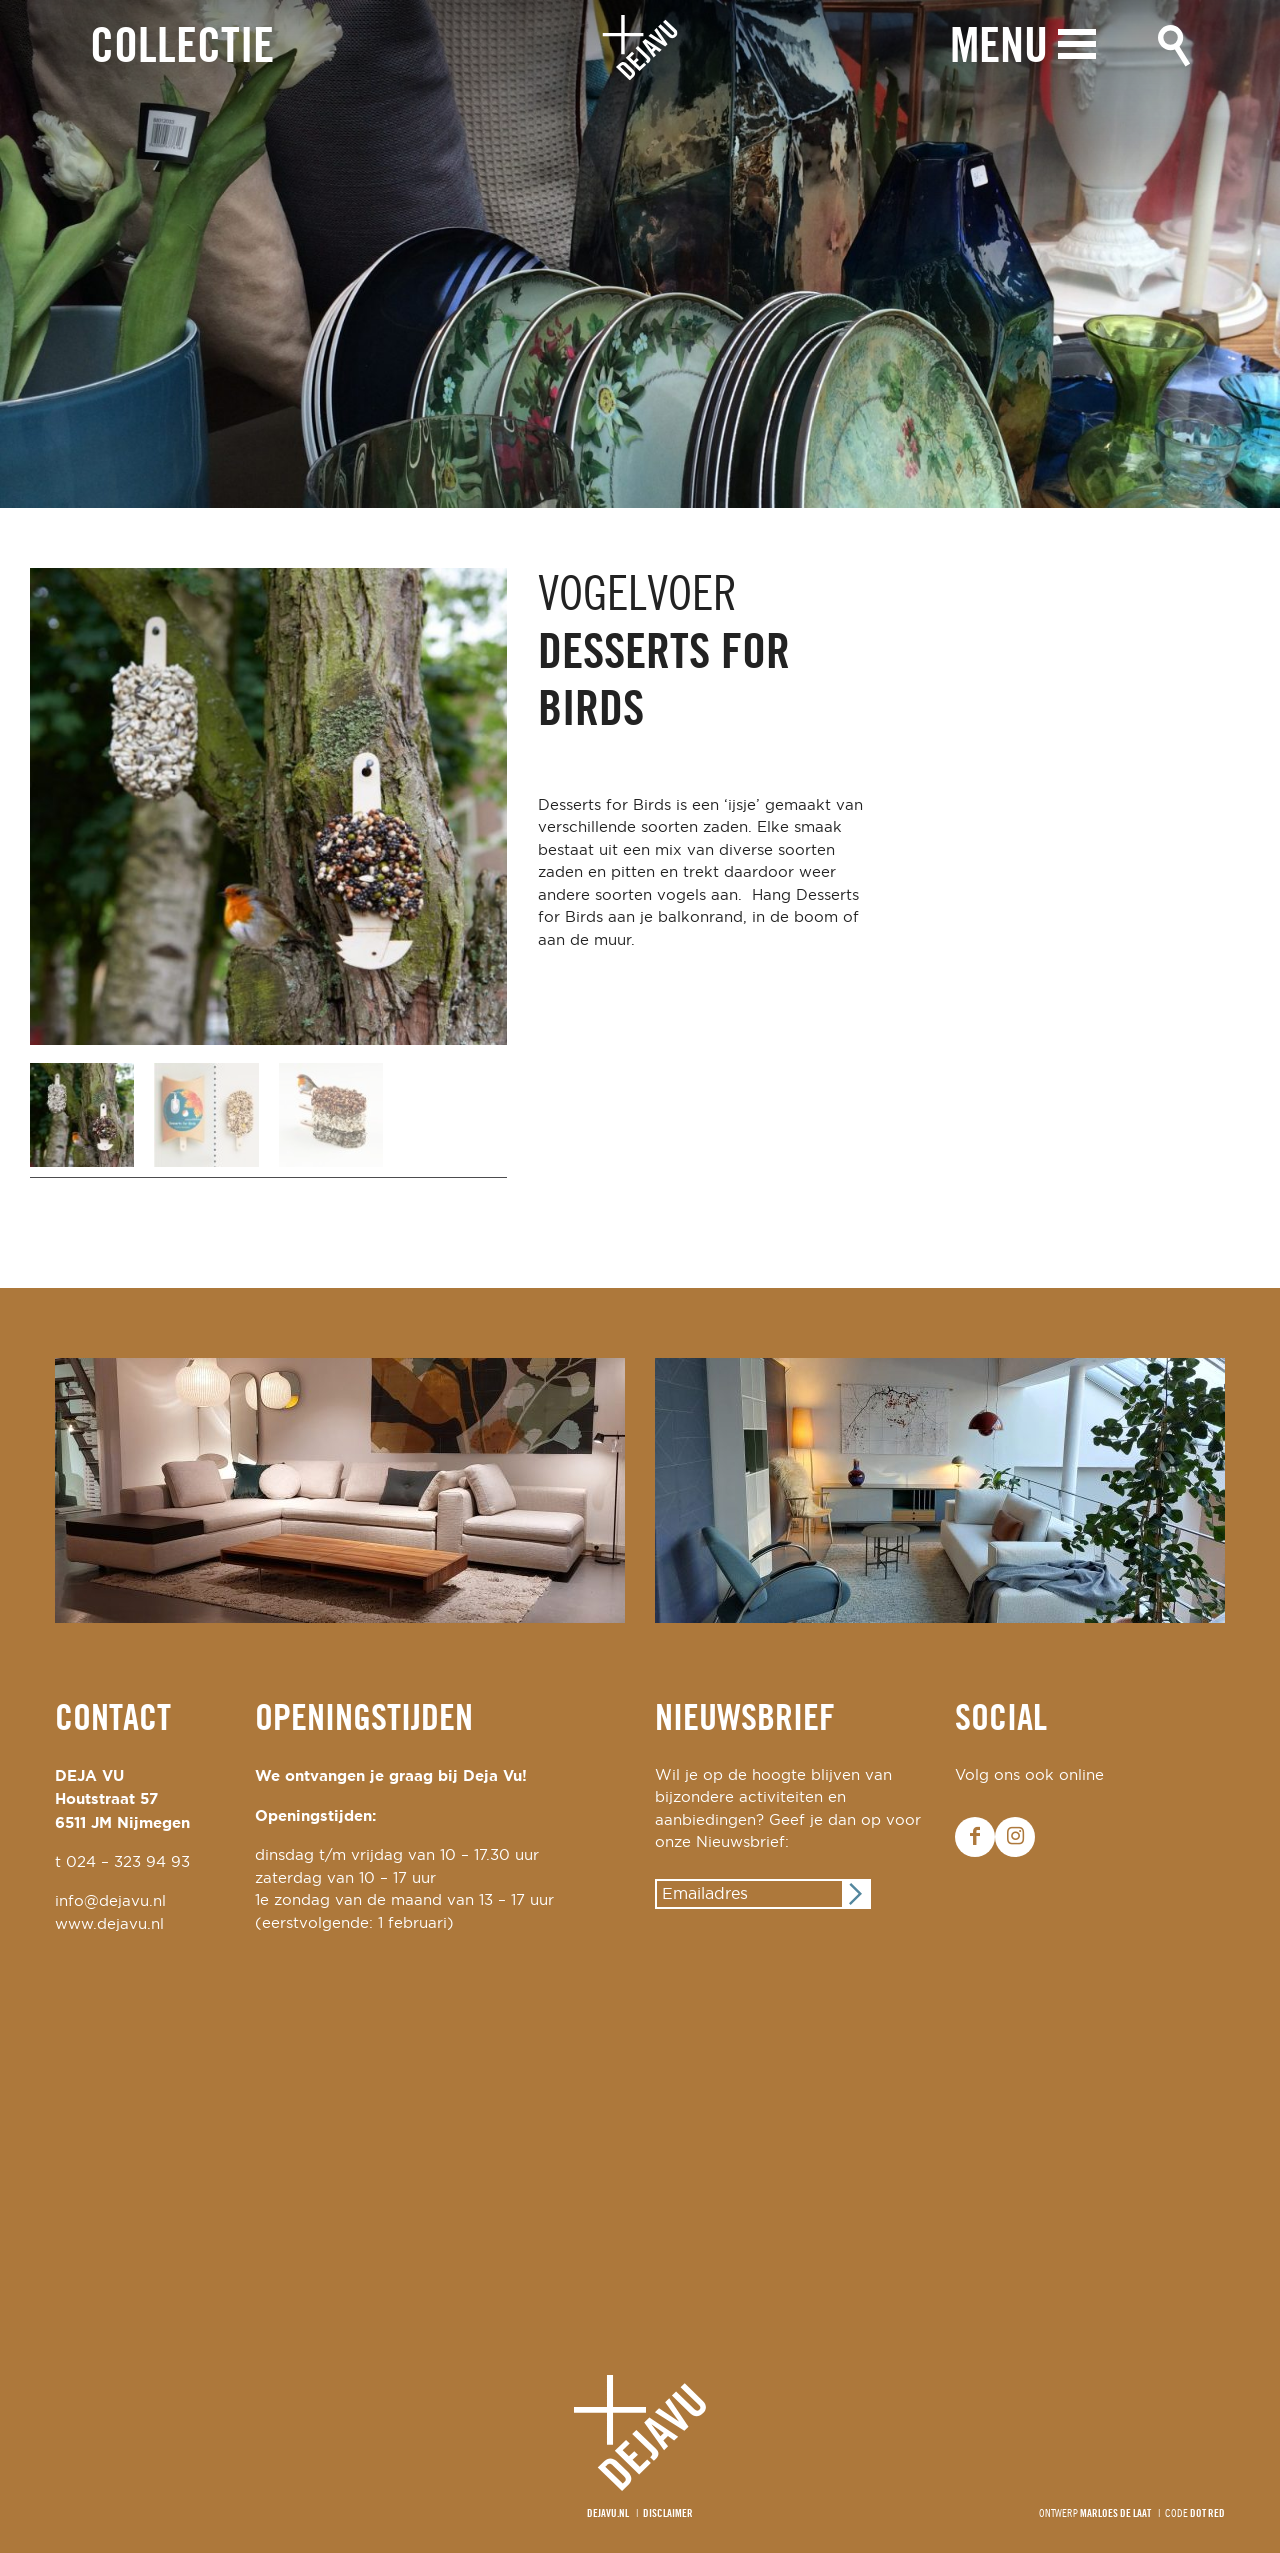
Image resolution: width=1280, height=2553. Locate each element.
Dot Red (1207, 2514)
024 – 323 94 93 (128, 1862)
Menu (999, 47)
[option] (640, 254)
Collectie (182, 48)
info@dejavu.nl (110, 1901)
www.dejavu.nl (109, 1924)
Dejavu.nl (608, 2514)
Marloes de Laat (1115, 2514)
